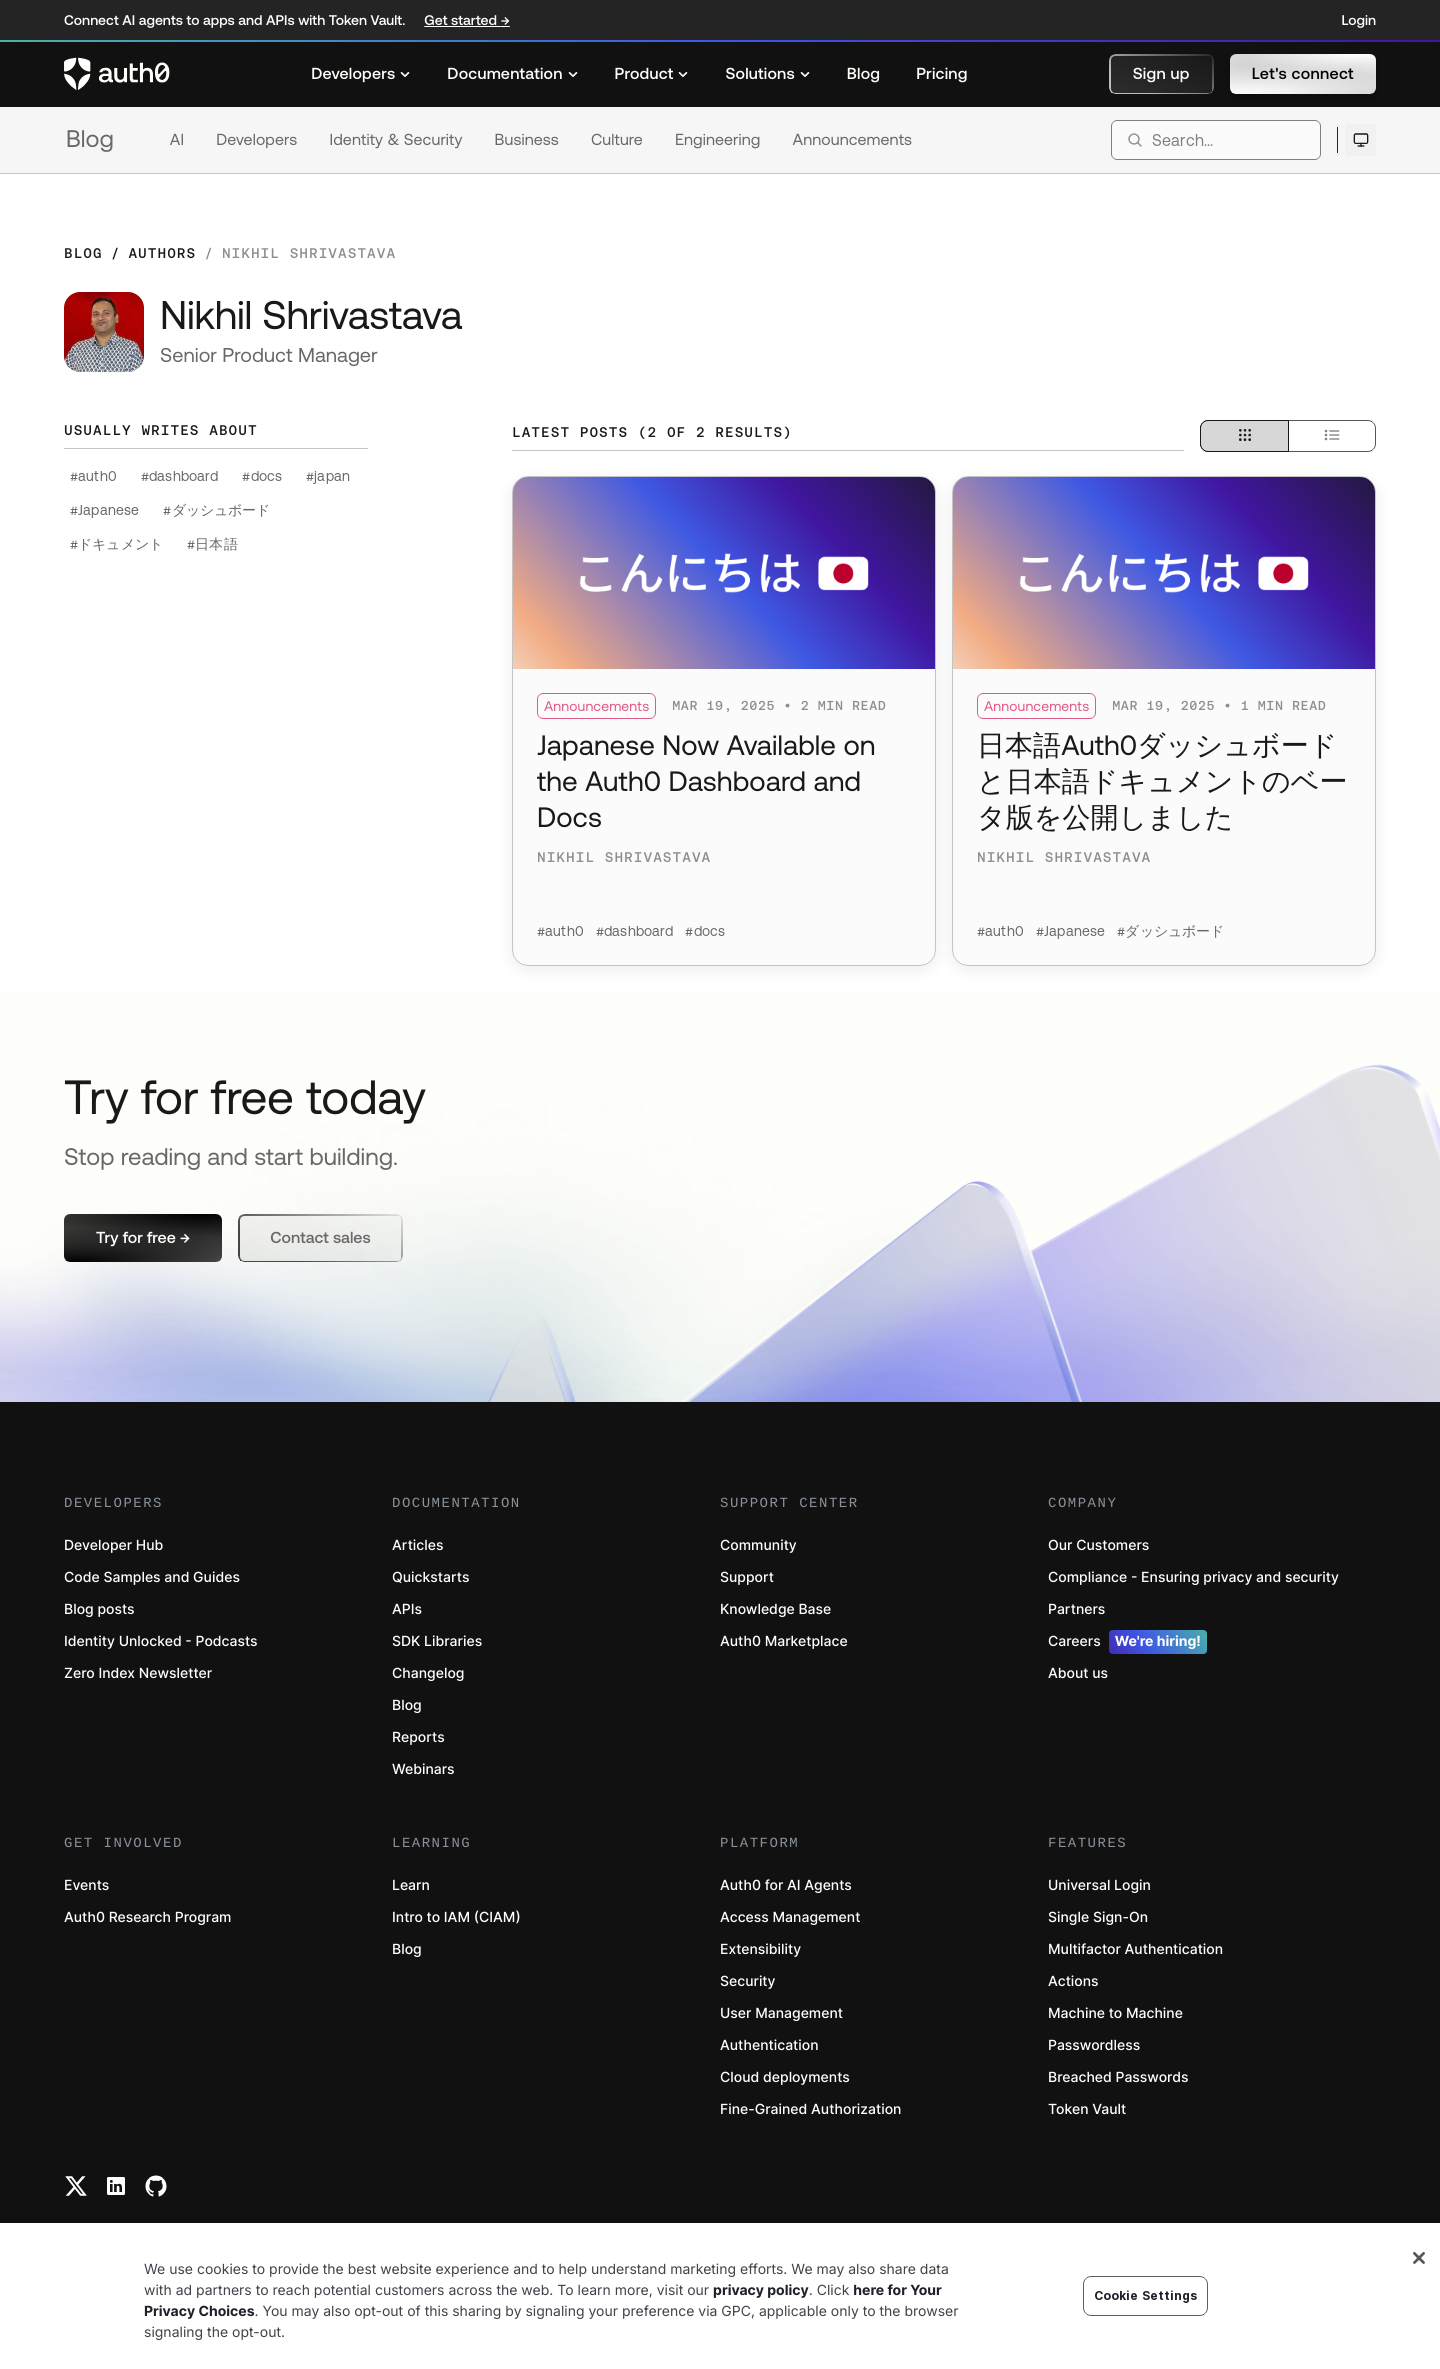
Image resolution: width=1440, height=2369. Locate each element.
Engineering (718, 140)
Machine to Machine (1115, 2013)
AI (177, 140)
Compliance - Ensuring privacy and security (1193, 1577)
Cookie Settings (1146, 2295)
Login (1359, 20)
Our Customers (1098, 1545)
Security (748, 1981)
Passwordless (1094, 2045)
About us (1078, 1673)
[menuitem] (361, 74)
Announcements (853, 140)
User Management (781, 2013)
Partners (1076, 1609)
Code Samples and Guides (152, 1577)
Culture (617, 140)
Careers (1127, 1642)
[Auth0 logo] (117, 74)
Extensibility (760, 1949)
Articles (417, 1545)
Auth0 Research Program (147, 1917)
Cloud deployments (785, 2077)
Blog (90, 139)
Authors (162, 253)
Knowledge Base (775, 1609)
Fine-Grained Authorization (810, 2109)
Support (747, 1577)
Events (86, 1885)
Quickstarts (430, 1577)
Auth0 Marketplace (784, 1641)
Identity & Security (395, 140)
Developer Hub (113, 1545)
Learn (411, 1885)
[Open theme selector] (1360, 140)
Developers (256, 140)
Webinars (423, 1769)
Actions (1073, 1981)
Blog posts (99, 1609)
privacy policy (761, 2290)
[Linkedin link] (116, 2186)
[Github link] (156, 2186)
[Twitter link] (76, 2186)
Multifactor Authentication (1135, 1949)
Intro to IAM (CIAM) (456, 1917)
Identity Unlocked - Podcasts (161, 1641)
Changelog (428, 1673)
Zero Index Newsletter (138, 1673)
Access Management (790, 1917)
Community (758, 1545)
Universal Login (1099, 1885)
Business (527, 140)
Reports (418, 1737)
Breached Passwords (1118, 2077)
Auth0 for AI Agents (786, 1885)
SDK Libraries (437, 1641)
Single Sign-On (1098, 1917)
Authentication (769, 2045)
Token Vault (1087, 2109)
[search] (1216, 140)
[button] (1161, 74)
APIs (407, 1609)
